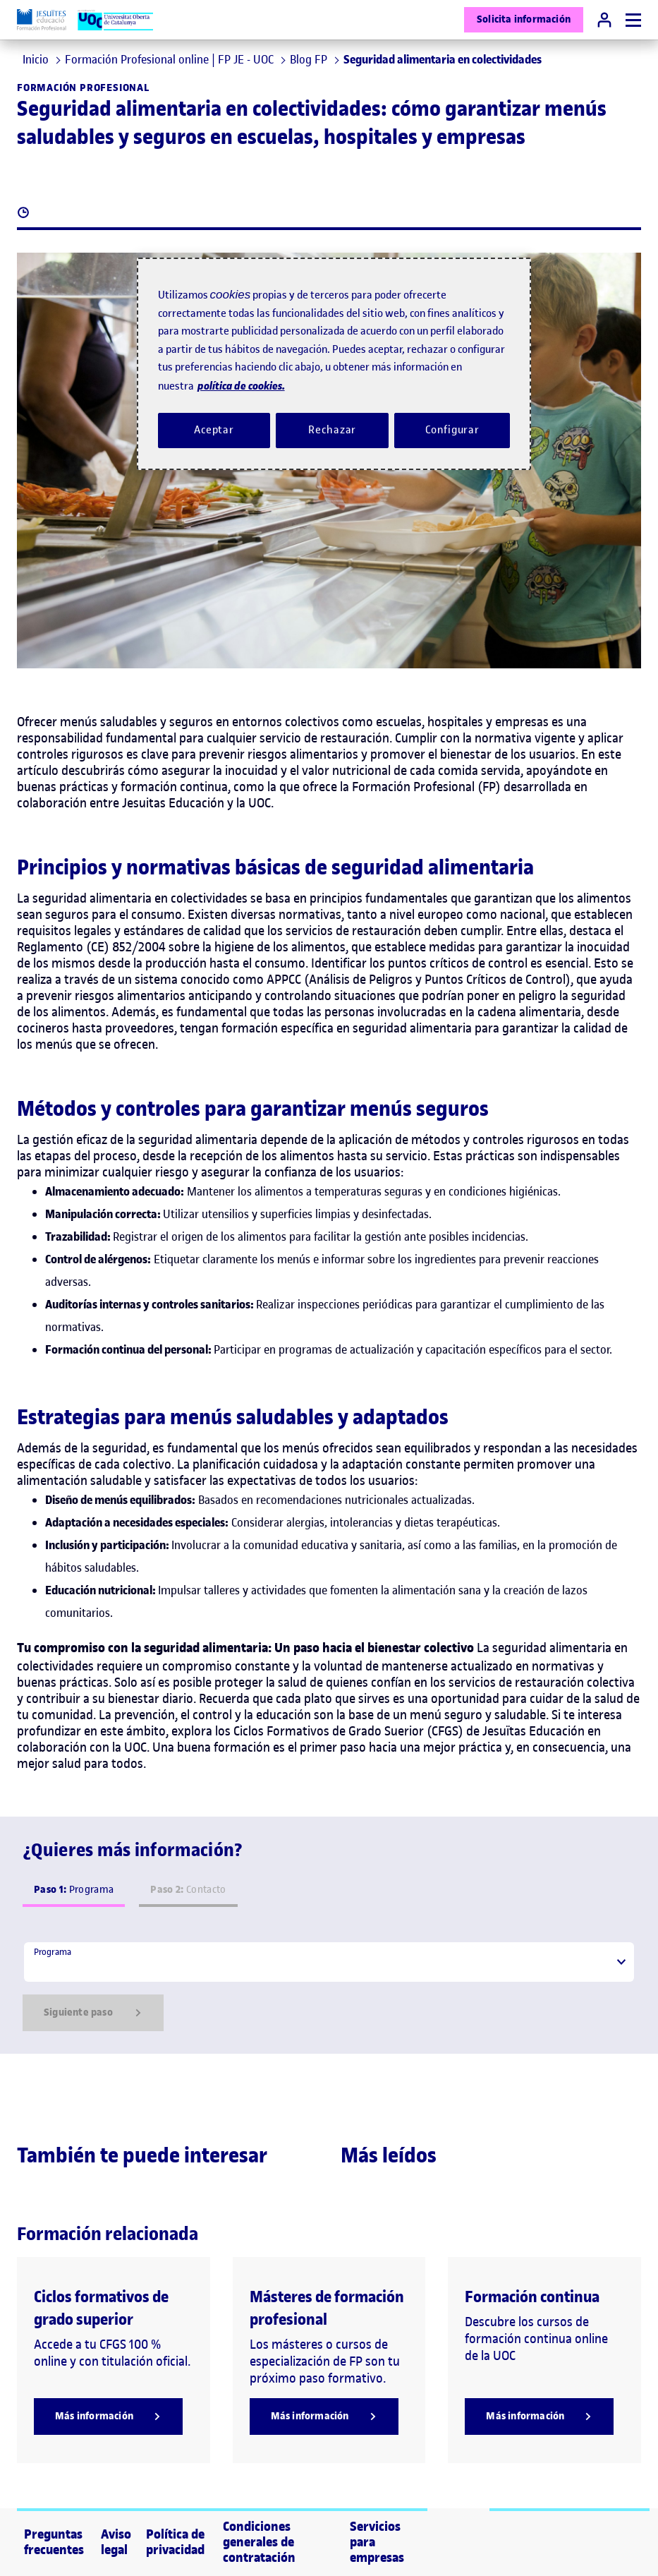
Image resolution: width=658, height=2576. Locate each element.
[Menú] (633, 20)
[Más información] (108, 2416)
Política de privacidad (175, 2542)
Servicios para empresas (377, 2542)
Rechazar (332, 430)
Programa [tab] (74, 1889)
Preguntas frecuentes (54, 2542)
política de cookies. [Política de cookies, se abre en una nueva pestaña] (241, 385)
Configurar (452, 430)
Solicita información (524, 19)
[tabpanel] (329, 1986)
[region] (334, 364)
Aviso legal (116, 2542)
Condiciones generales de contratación (259, 2542)
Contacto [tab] (188, 1889)
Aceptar (214, 430)
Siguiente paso (93, 2012)
